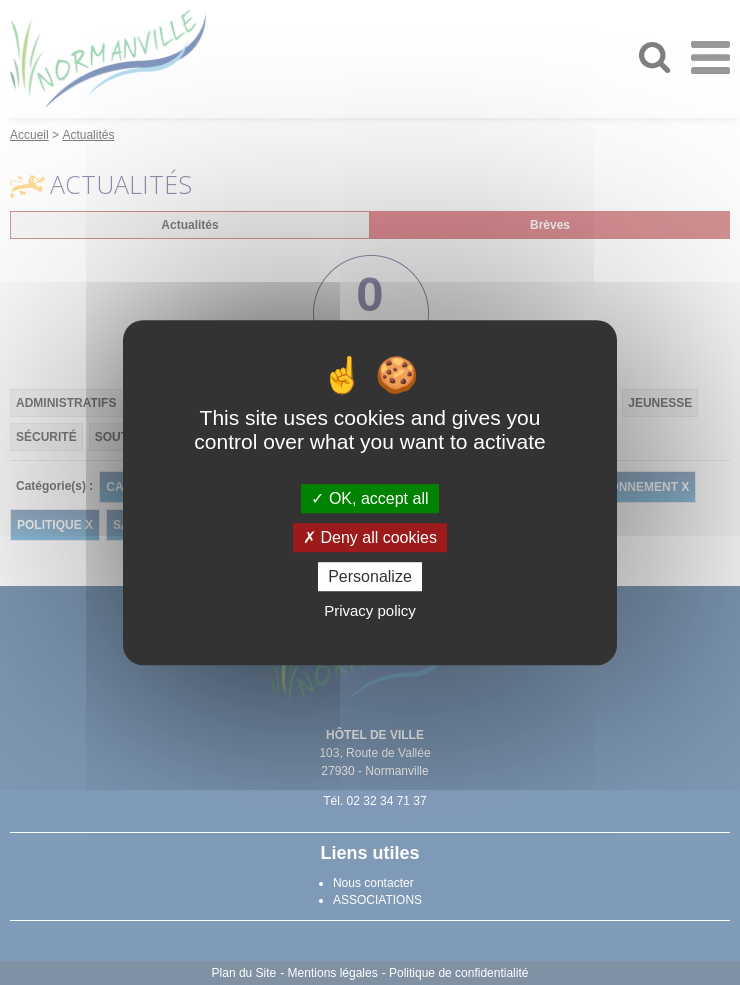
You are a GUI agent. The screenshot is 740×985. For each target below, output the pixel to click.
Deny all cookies (370, 537)
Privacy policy (370, 610)
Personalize (370, 576)
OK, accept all (369, 498)
